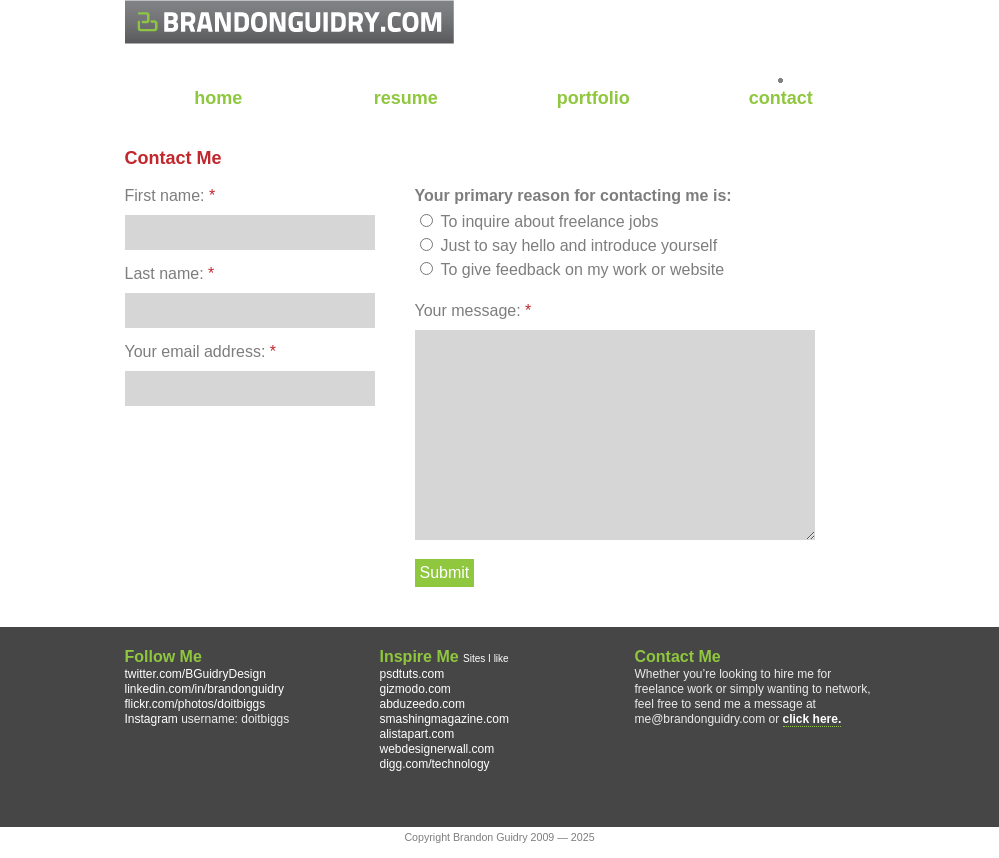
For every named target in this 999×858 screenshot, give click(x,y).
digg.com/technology (435, 764)
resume (406, 98)
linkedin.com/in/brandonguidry (204, 689)
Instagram (151, 719)
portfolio (593, 98)
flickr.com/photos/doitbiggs (195, 704)
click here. (812, 719)
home (218, 98)
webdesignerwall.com (437, 749)
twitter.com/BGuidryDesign (195, 674)
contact (781, 98)
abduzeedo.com (422, 704)
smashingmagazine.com (444, 719)
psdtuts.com (412, 674)
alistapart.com (417, 734)
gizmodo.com (415, 689)
